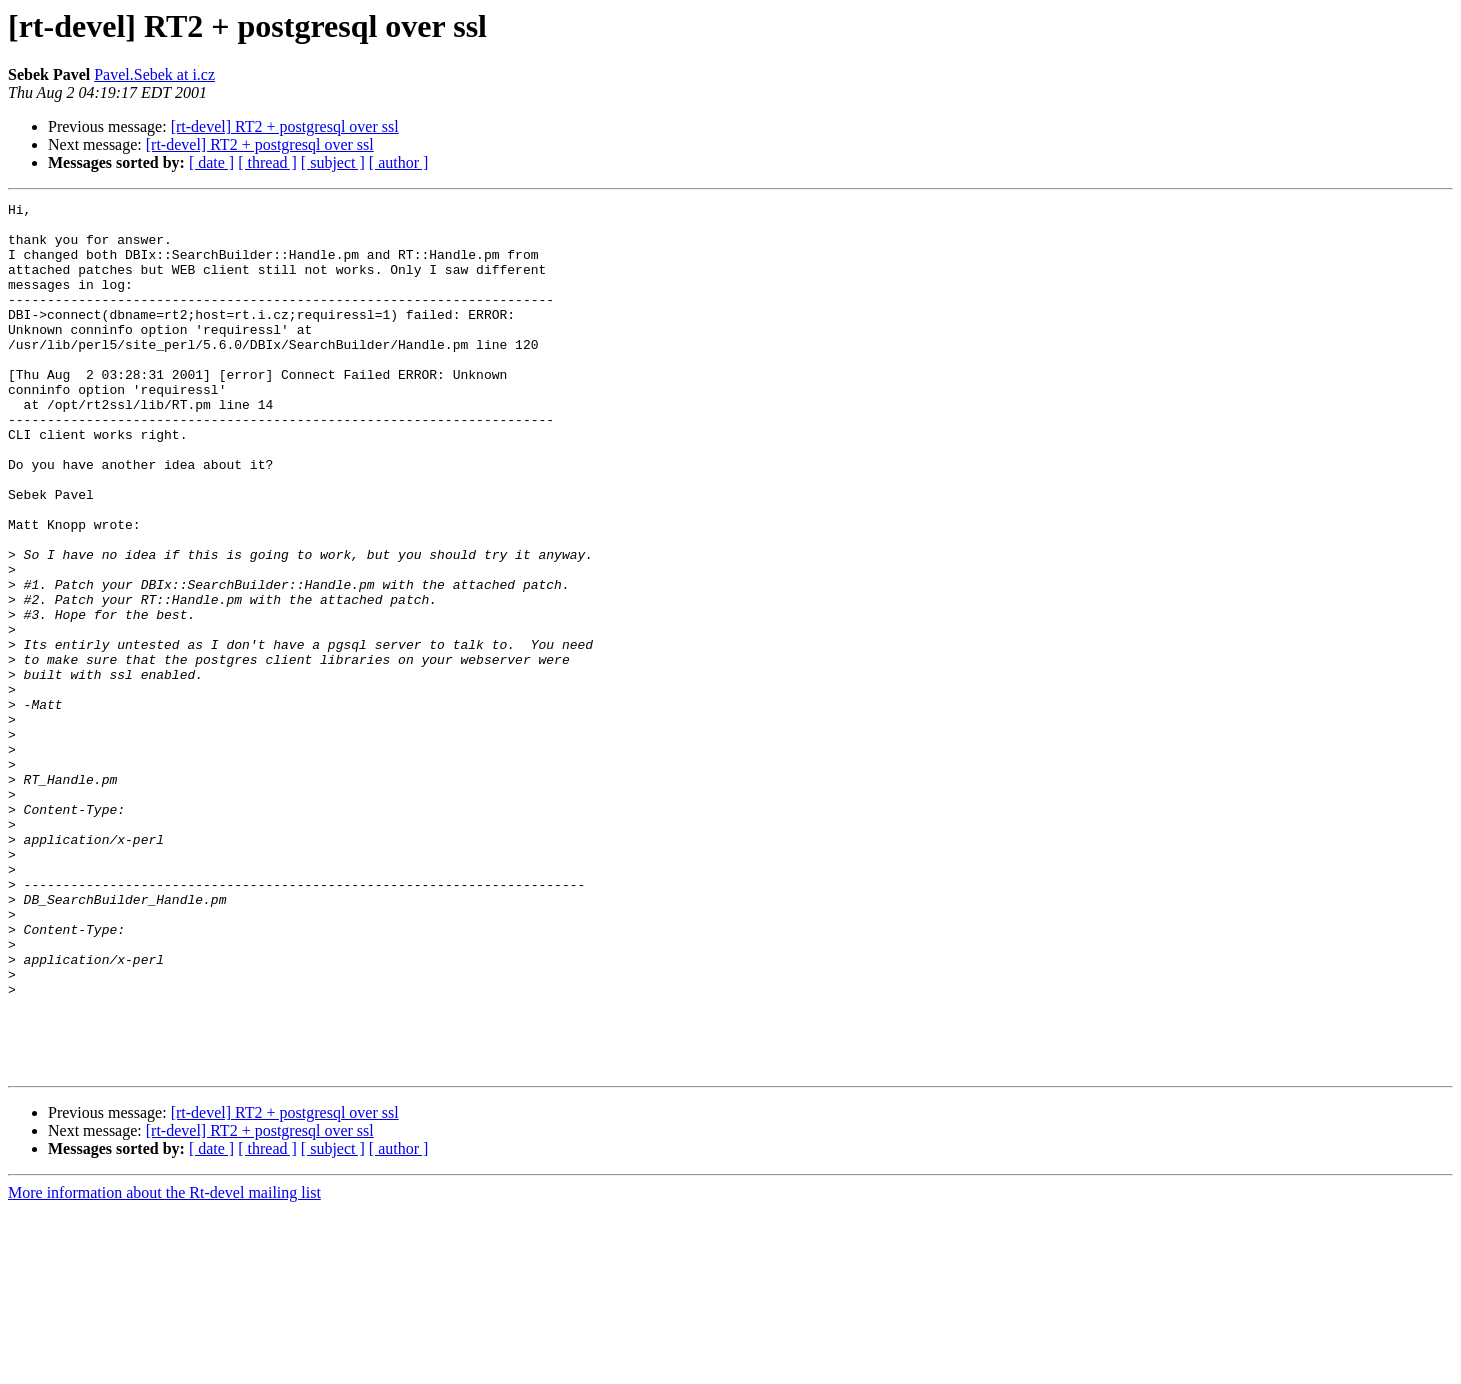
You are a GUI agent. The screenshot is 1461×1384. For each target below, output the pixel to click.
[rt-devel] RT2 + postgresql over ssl (285, 126)
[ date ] (211, 162)
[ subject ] (333, 162)
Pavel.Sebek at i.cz (154, 74)
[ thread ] (267, 162)
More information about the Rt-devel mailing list (164, 1366)
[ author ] (399, 162)
